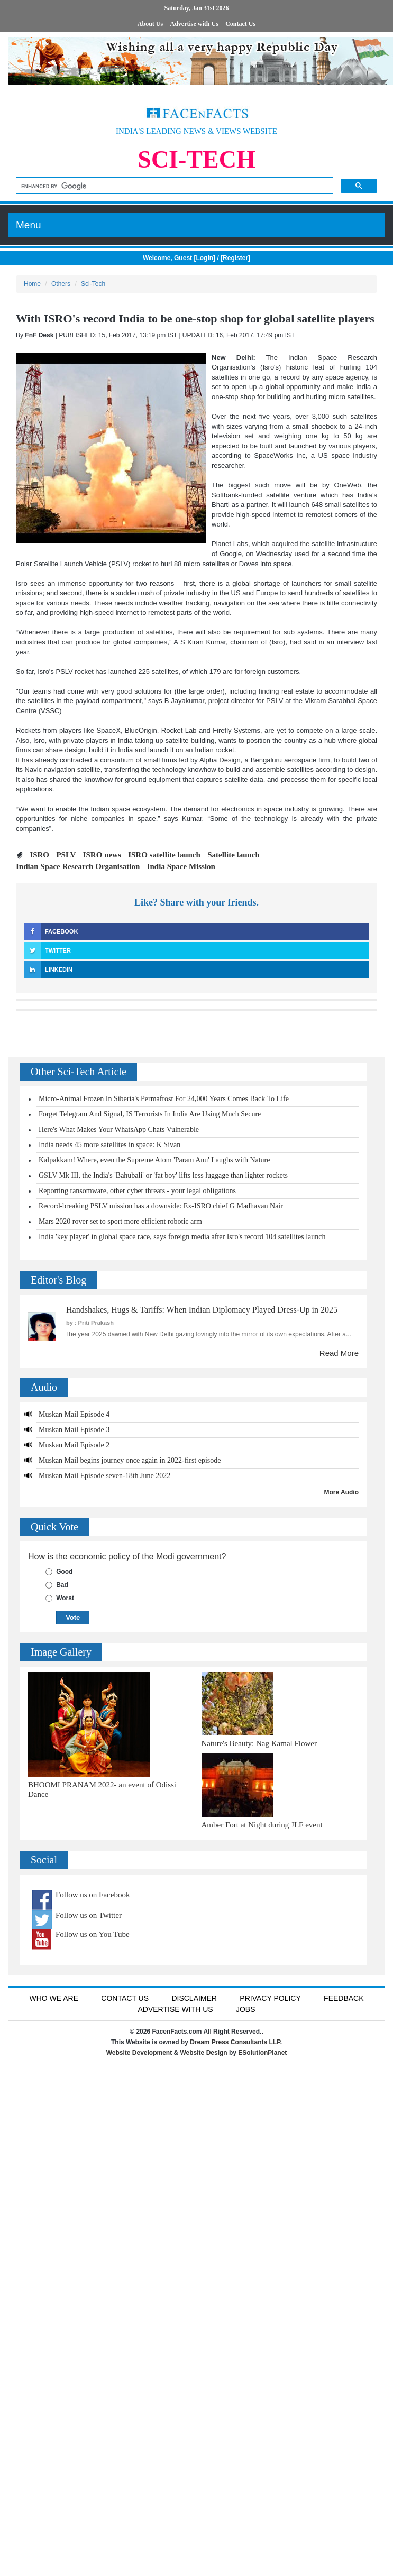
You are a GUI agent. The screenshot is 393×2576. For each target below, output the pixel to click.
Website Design (203, 2052)
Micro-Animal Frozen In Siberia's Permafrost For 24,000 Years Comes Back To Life (164, 1099)
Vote (73, 1617)
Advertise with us (175, 2009)
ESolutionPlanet (262, 2052)
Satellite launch (233, 855)
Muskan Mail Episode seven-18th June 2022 (104, 1476)
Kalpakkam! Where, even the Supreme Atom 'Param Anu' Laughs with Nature (154, 1160)
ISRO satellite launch (164, 855)
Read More (339, 1353)
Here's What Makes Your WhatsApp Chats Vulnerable (119, 1129)
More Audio (341, 1492)
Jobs (245, 2009)
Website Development (139, 2052)
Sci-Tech (93, 284)
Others (60, 284)
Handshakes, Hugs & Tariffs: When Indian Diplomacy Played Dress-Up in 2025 (201, 1309)
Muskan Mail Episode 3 (74, 1430)
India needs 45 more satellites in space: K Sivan (109, 1145)
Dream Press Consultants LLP (235, 2042)
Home (32, 284)
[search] (173, 186)
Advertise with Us (194, 23)
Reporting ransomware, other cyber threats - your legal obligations (137, 1191)
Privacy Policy (270, 1998)
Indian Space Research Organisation (78, 866)
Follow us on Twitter (89, 1915)
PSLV (66, 855)
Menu (28, 224)
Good (64, 1571)
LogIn (204, 258)
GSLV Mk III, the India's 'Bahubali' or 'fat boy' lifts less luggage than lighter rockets (163, 1175)
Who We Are (53, 1998)
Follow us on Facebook (93, 1894)
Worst (65, 1598)
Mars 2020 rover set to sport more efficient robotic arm (120, 1221)
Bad (62, 1585)
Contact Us (240, 23)
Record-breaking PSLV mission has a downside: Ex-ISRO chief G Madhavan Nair (161, 1206)
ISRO (39, 855)
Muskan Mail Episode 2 (74, 1445)
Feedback (343, 1998)
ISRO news (102, 855)
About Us (150, 23)
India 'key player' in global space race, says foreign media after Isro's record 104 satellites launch (182, 1237)
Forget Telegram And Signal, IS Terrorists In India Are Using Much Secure (150, 1114)
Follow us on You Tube (93, 1934)
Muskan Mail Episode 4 (74, 1414)
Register (235, 258)
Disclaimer (194, 1998)
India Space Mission (181, 866)
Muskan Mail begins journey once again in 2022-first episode (130, 1460)
